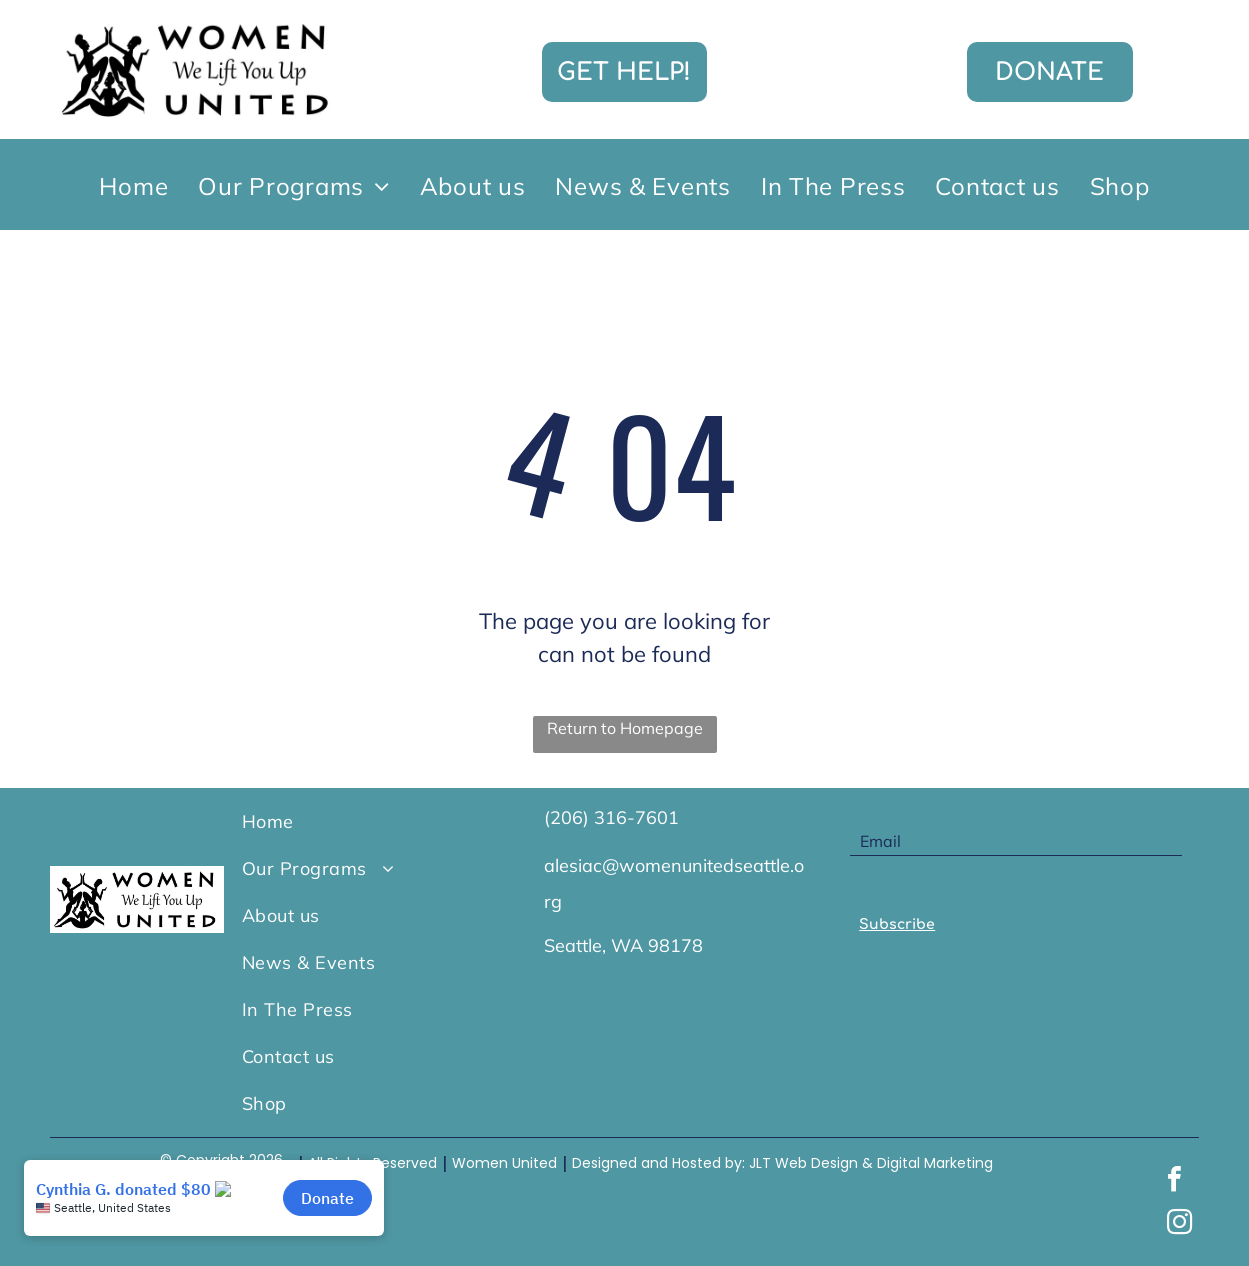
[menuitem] (133, 185)
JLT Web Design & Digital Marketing (871, 1163)
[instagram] (1180, 1224)
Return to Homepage (625, 728)
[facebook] (1175, 1181)
